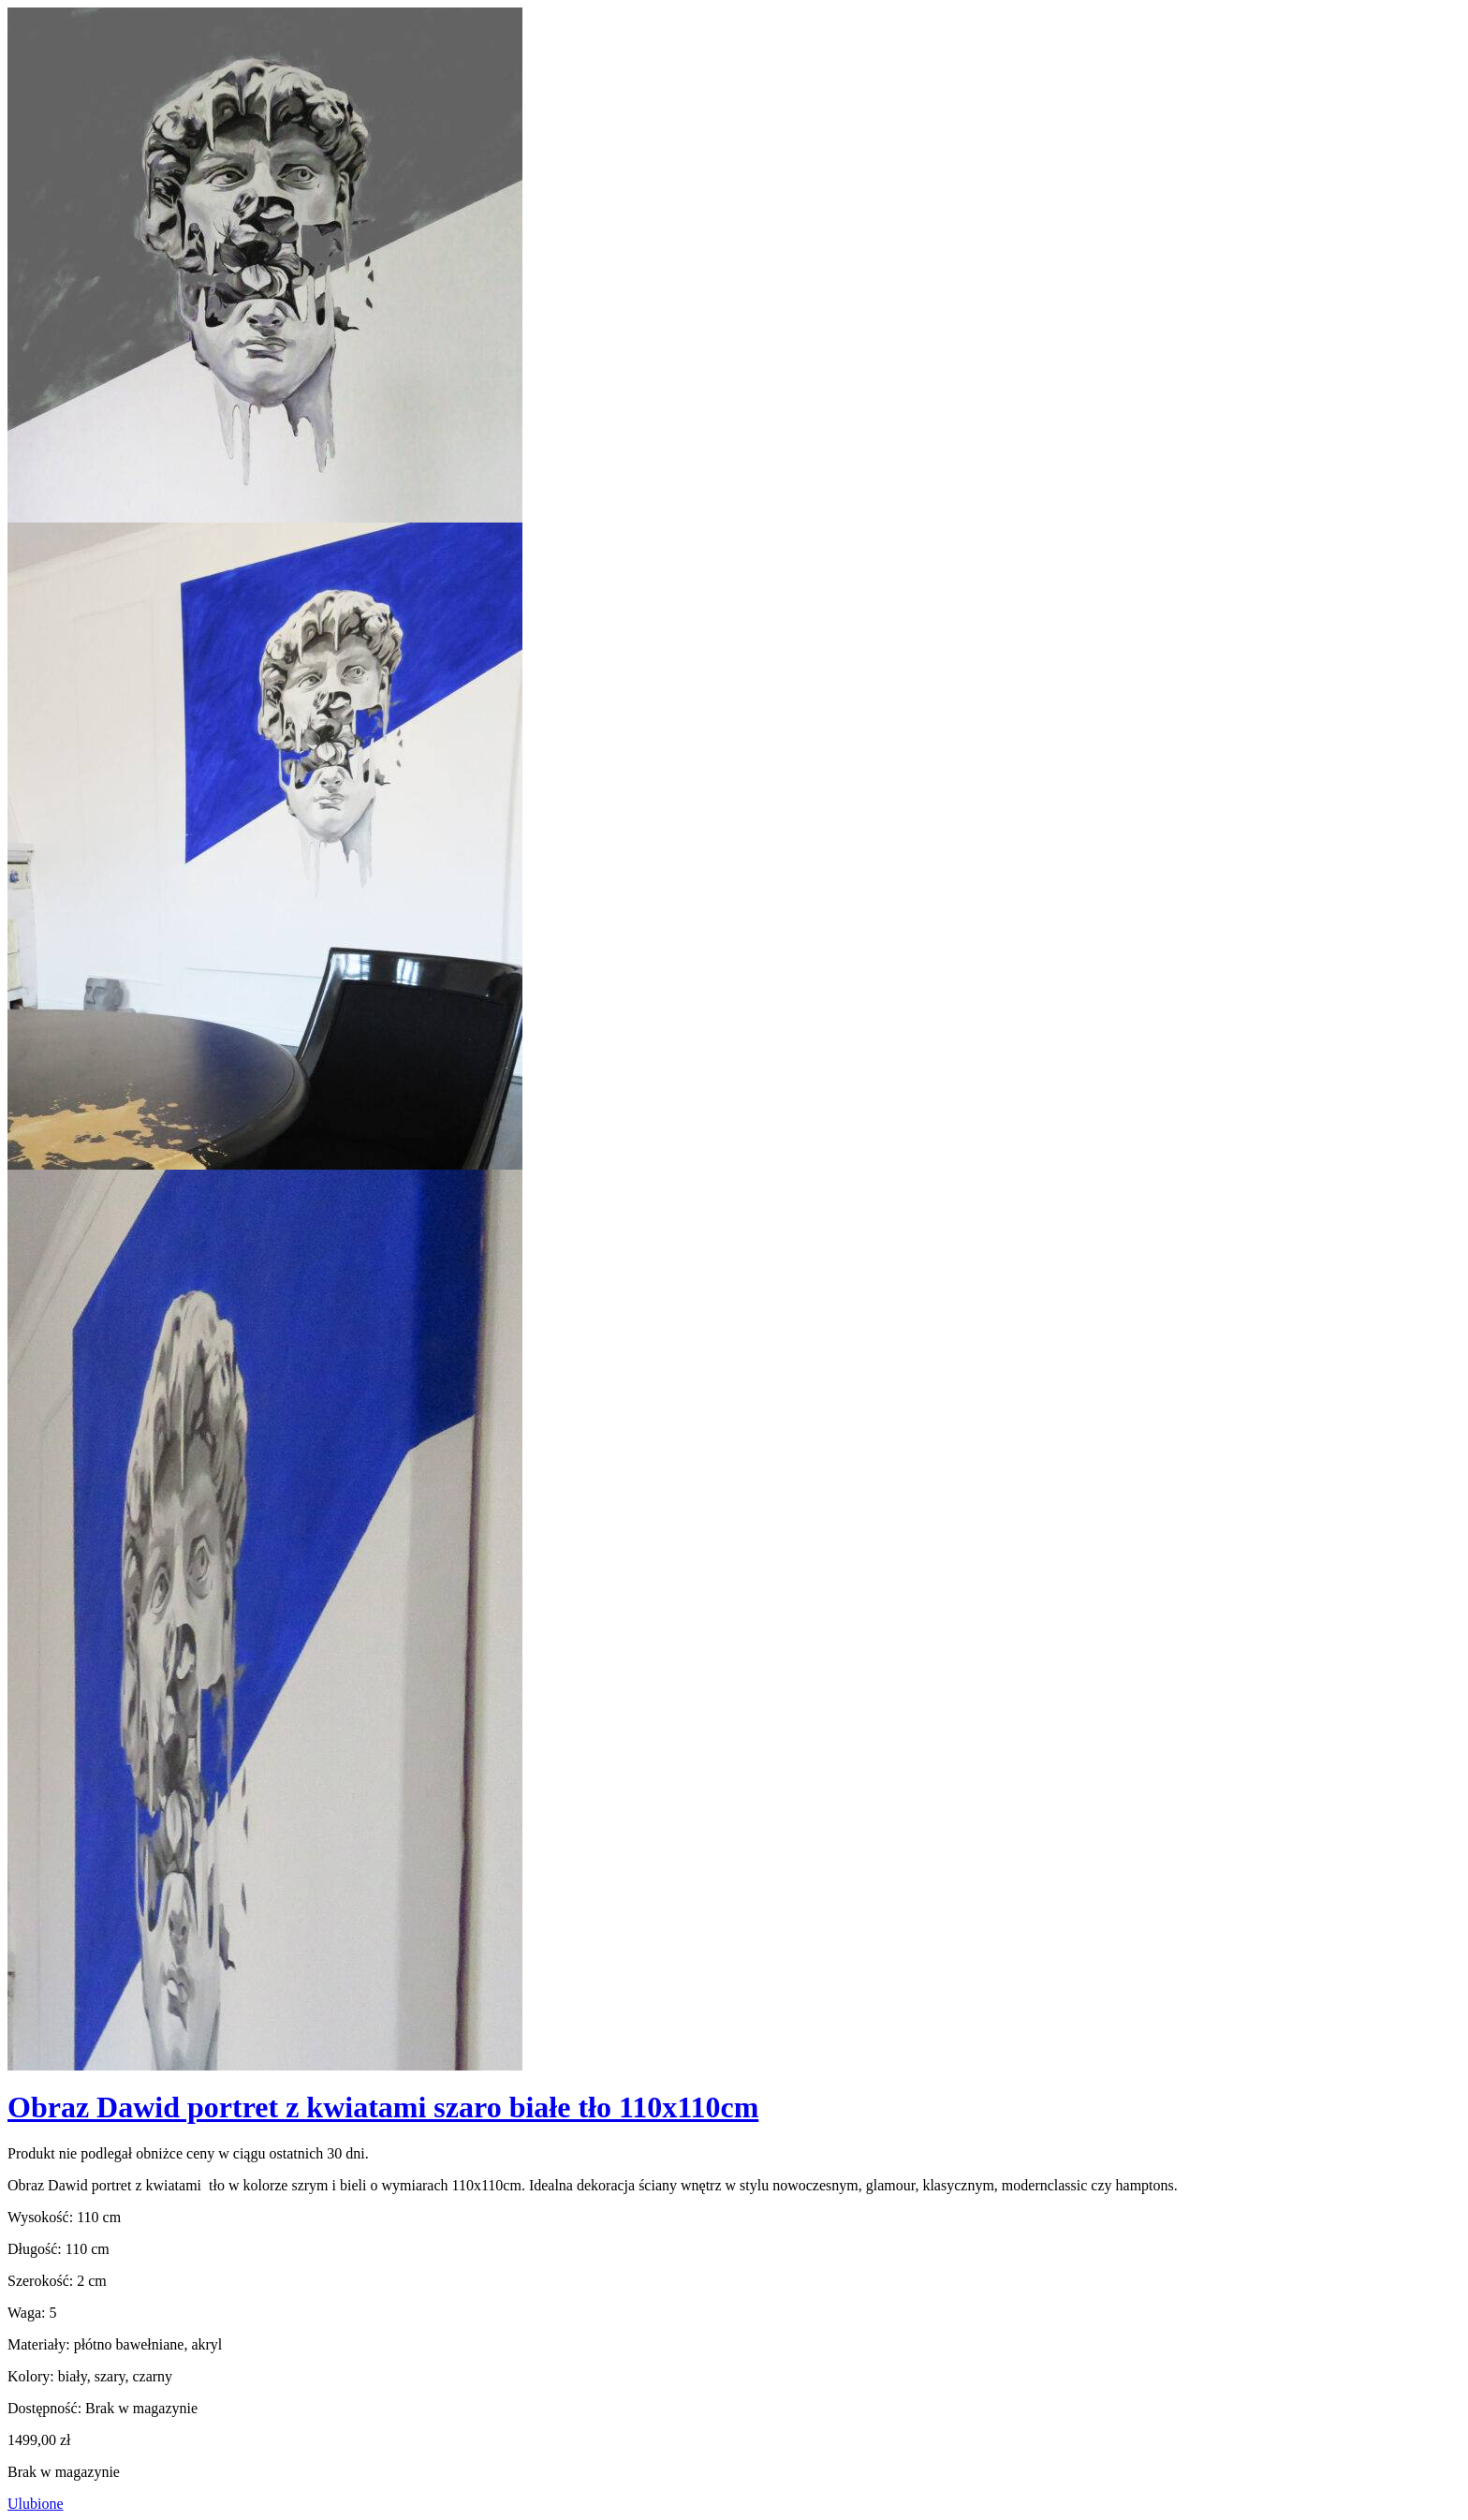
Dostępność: (44, 2408)
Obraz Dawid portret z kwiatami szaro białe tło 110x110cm (382, 2107)
